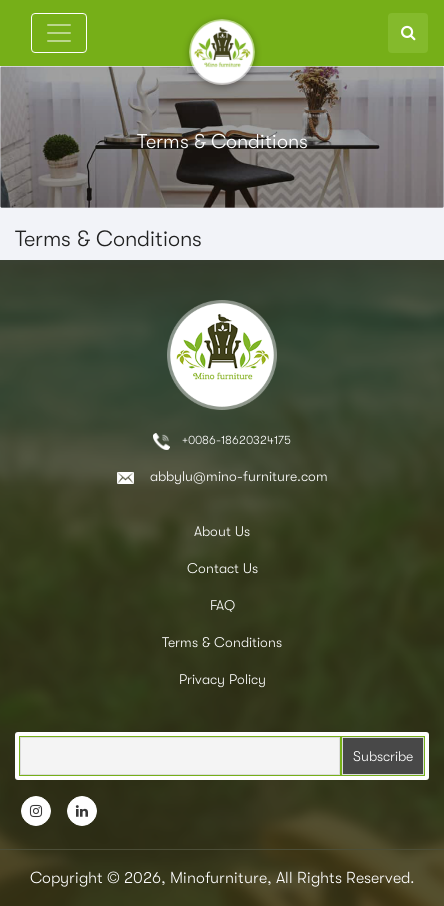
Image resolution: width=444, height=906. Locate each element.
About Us (222, 531)
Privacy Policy (222, 679)
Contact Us (222, 568)
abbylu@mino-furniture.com (222, 476)
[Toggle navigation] (59, 33)
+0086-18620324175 (222, 441)
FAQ (222, 605)
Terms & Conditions (222, 642)
